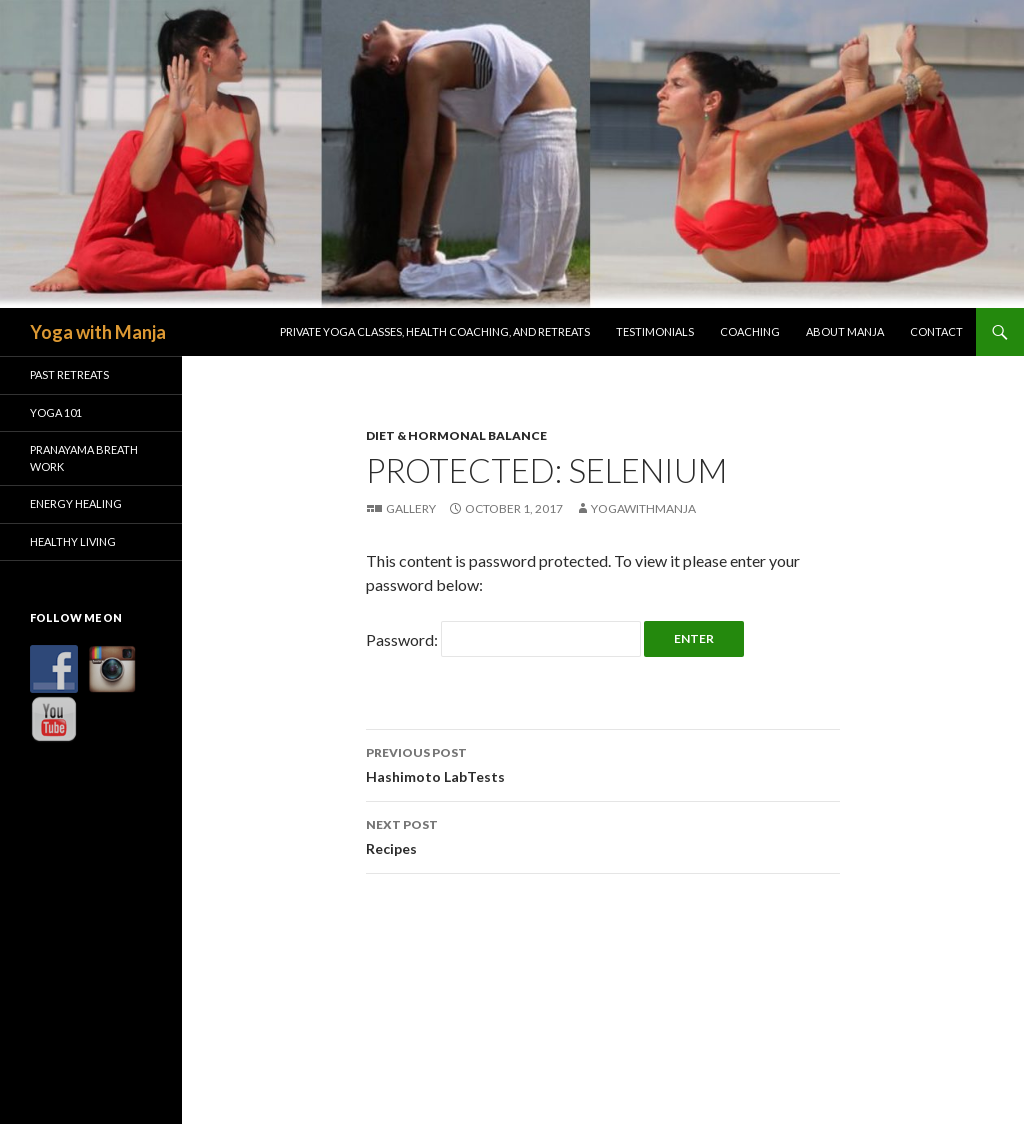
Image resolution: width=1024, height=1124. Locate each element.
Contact (936, 331)
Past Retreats (69, 374)
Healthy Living (73, 541)
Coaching (750, 331)
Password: (503, 639)
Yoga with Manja (98, 332)
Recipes (603, 835)
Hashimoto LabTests (603, 763)
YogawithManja (643, 508)
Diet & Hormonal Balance (456, 435)
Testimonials (655, 331)
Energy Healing (76, 503)
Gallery (411, 508)
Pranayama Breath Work (84, 458)
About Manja (845, 331)
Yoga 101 (56, 412)
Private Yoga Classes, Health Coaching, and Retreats (435, 331)
